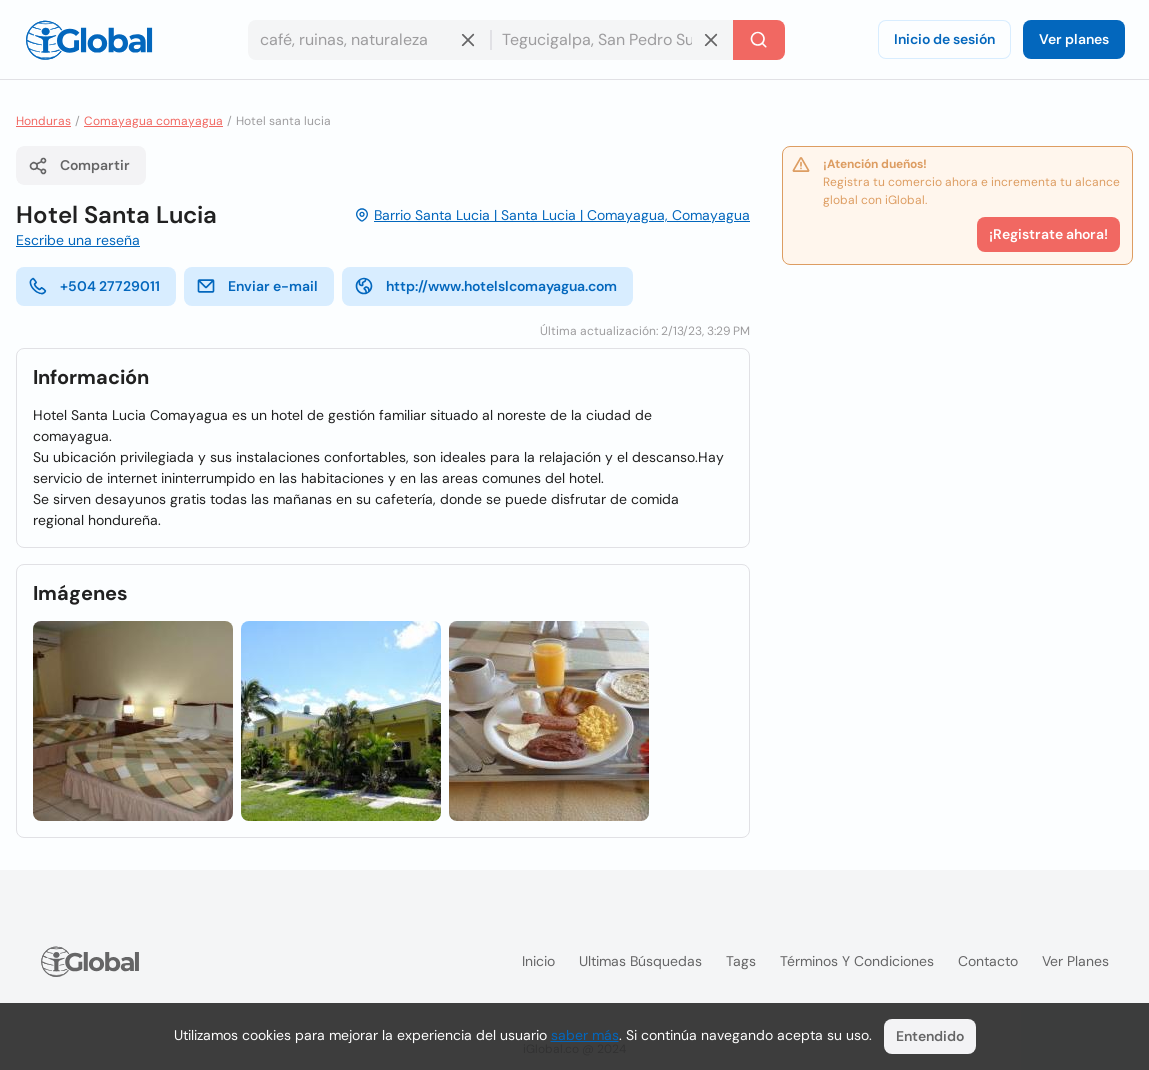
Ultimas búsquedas (640, 961)
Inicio (538, 961)
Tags (741, 961)
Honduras (43, 121)
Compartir (79, 166)
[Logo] (89, 40)
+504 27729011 (94, 286)
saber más (585, 1035)
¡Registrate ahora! (1048, 234)
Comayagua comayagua (153, 121)
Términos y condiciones (857, 961)
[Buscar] (759, 40)
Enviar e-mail (257, 286)
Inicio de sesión (944, 39)
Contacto (988, 961)
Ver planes (1074, 39)
